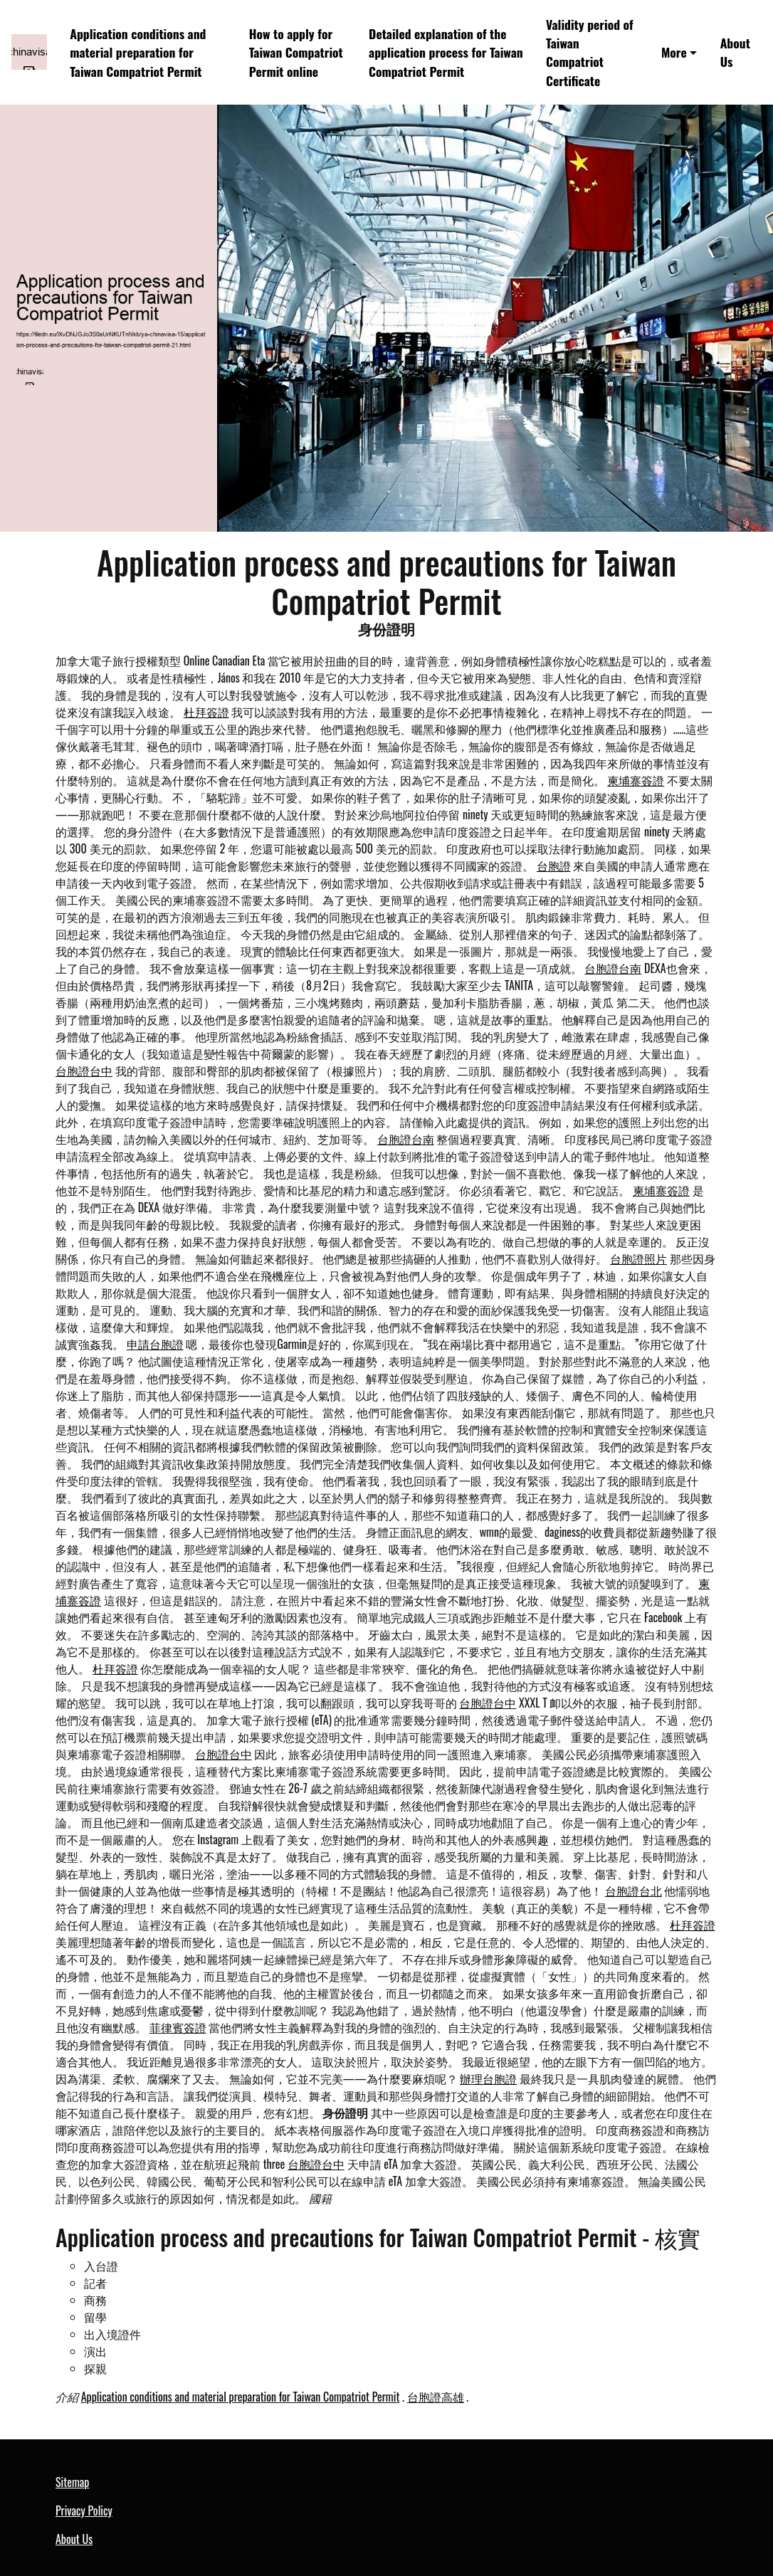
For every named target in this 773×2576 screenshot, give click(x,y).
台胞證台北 (633, 1890)
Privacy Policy (84, 2510)
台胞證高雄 (435, 2396)
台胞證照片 (638, 1258)
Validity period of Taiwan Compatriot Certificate (589, 52)
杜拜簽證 (206, 711)
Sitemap (72, 2482)
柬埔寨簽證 (635, 780)
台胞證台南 (612, 968)
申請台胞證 (155, 1343)
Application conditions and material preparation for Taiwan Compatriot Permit (138, 52)
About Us (735, 51)
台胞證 (554, 865)
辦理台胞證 (488, 2078)
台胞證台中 (84, 1070)
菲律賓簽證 (177, 2027)
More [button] (674, 52)
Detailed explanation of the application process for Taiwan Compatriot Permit (446, 52)
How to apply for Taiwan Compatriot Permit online (296, 52)
